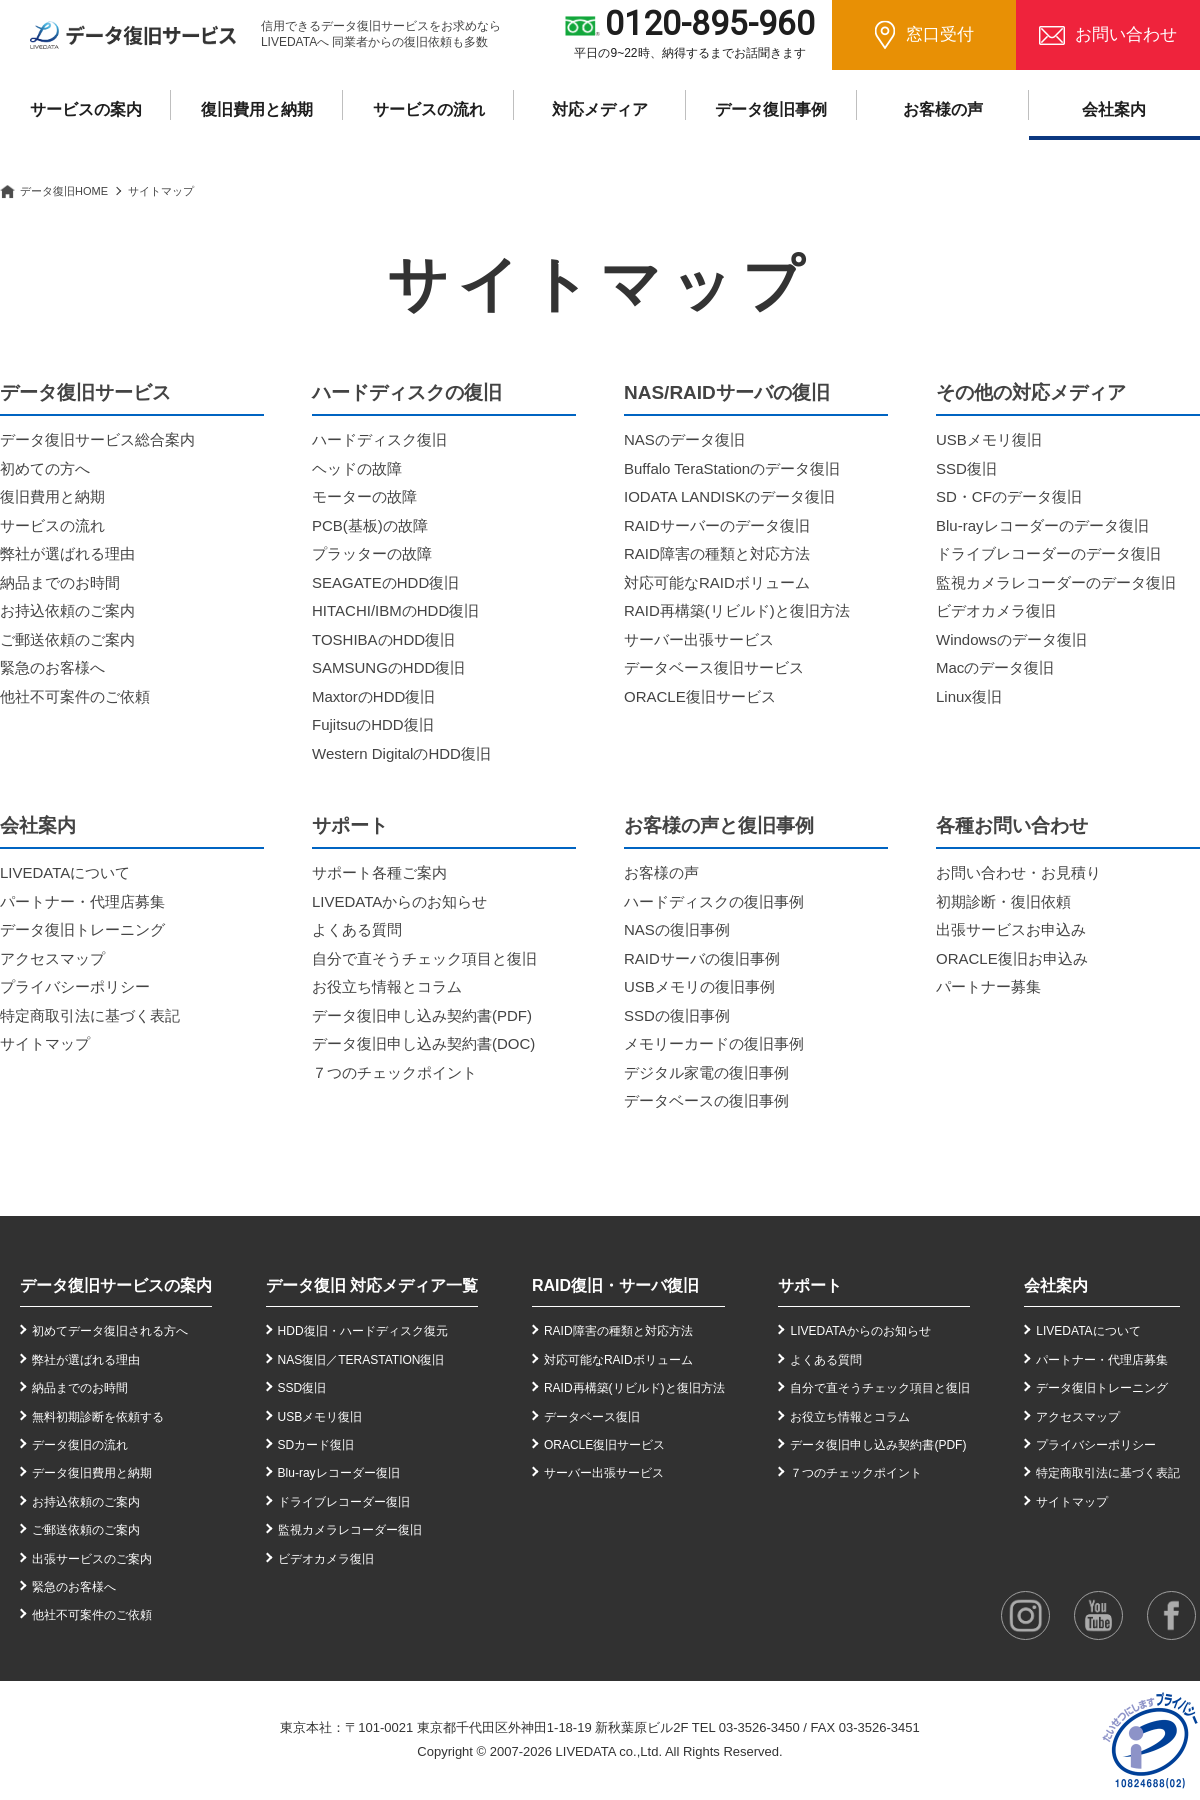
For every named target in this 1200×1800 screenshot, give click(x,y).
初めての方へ (45, 468)
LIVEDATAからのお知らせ (399, 901)
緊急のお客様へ (52, 667)
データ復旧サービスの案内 (116, 1285)
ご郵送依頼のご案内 (67, 639)
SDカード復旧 (316, 1445)
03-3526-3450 (759, 1727)
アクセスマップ (52, 958)
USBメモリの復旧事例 (699, 986)
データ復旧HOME (64, 191)
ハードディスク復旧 (379, 439)
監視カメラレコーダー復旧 (350, 1530)
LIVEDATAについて (65, 872)
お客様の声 (943, 109)
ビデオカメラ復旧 (996, 610)
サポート (810, 1285)
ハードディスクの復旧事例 (714, 901)
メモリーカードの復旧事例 (714, 1043)
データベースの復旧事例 (706, 1100)
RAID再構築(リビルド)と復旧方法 (737, 610)
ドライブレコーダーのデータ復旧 (1048, 553)
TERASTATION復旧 (391, 1360)
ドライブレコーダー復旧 (344, 1502)
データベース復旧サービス (714, 667)
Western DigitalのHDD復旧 (401, 753)
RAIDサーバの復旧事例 (702, 958)
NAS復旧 (302, 1360)
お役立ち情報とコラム (387, 986)
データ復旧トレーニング (82, 929)
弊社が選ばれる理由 (67, 553)
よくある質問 (357, 929)
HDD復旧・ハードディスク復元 (363, 1331)
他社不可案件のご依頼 (75, 696)
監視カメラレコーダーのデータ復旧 (1056, 582)
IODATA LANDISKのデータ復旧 (729, 496)
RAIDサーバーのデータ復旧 (717, 525)
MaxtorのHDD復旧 (373, 696)
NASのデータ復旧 (684, 439)
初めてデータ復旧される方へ (110, 1331)
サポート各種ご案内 (379, 872)
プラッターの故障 (372, 553)
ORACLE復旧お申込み (1012, 958)
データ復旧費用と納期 (92, 1473)
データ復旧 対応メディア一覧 (372, 1285)
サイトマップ (45, 1043)
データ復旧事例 (771, 109)
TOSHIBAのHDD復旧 (383, 639)
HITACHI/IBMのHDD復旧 (395, 610)
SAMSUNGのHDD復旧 (388, 667)
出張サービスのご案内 (92, 1559)
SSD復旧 (966, 468)
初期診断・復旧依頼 (1003, 901)
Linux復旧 (969, 696)
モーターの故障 (364, 496)
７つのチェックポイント (394, 1072)
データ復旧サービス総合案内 (97, 439)
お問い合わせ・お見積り (1018, 872)
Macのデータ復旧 (995, 667)
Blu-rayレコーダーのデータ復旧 (1042, 525)
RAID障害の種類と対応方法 (717, 553)
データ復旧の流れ (80, 1445)
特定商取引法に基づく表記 (90, 1015)
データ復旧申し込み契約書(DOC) (423, 1043)
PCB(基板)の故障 (370, 525)
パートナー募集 (988, 986)
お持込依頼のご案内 (67, 610)
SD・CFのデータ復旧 (1009, 496)
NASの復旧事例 (677, 929)
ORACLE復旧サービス (700, 696)
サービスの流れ (429, 109)
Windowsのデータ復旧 (1011, 639)
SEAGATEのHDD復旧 (385, 582)
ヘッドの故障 (357, 468)
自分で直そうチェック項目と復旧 (424, 958)
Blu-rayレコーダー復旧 (339, 1473)
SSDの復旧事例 (677, 1015)
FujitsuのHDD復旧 (373, 724)
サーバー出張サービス (699, 639)
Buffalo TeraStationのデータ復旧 (732, 468)
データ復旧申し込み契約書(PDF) (422, 1015)
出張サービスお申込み (1011, 929)
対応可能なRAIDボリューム (717, 582)
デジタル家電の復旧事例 (706, 1072)
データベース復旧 (592, 1417)
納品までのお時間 (60, 582)
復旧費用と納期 (257, 109)
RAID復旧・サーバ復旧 (615, 1285)
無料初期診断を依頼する (98, 1417)
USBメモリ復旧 (989, 439)
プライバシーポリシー (75, 986)
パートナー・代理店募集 (82, 901)
